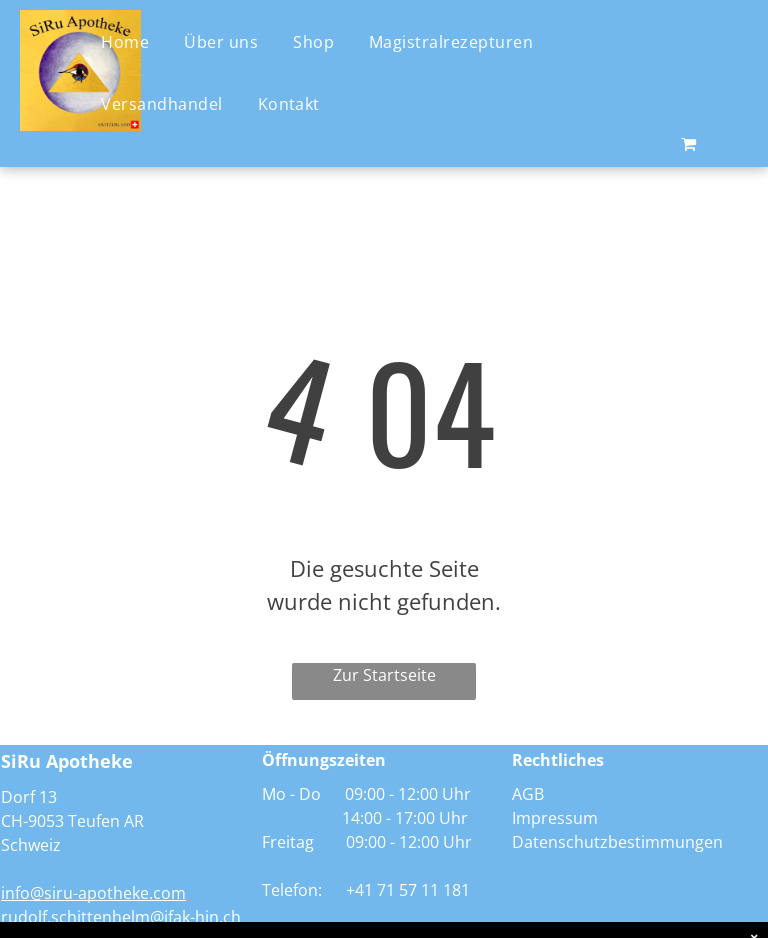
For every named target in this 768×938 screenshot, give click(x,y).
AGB (528, 794)
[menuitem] (132, 40)
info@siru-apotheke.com (93, 893)
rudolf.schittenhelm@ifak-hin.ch (121, 917)
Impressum (555, 818)
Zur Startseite (384, 675)
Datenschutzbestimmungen (617, 842)
